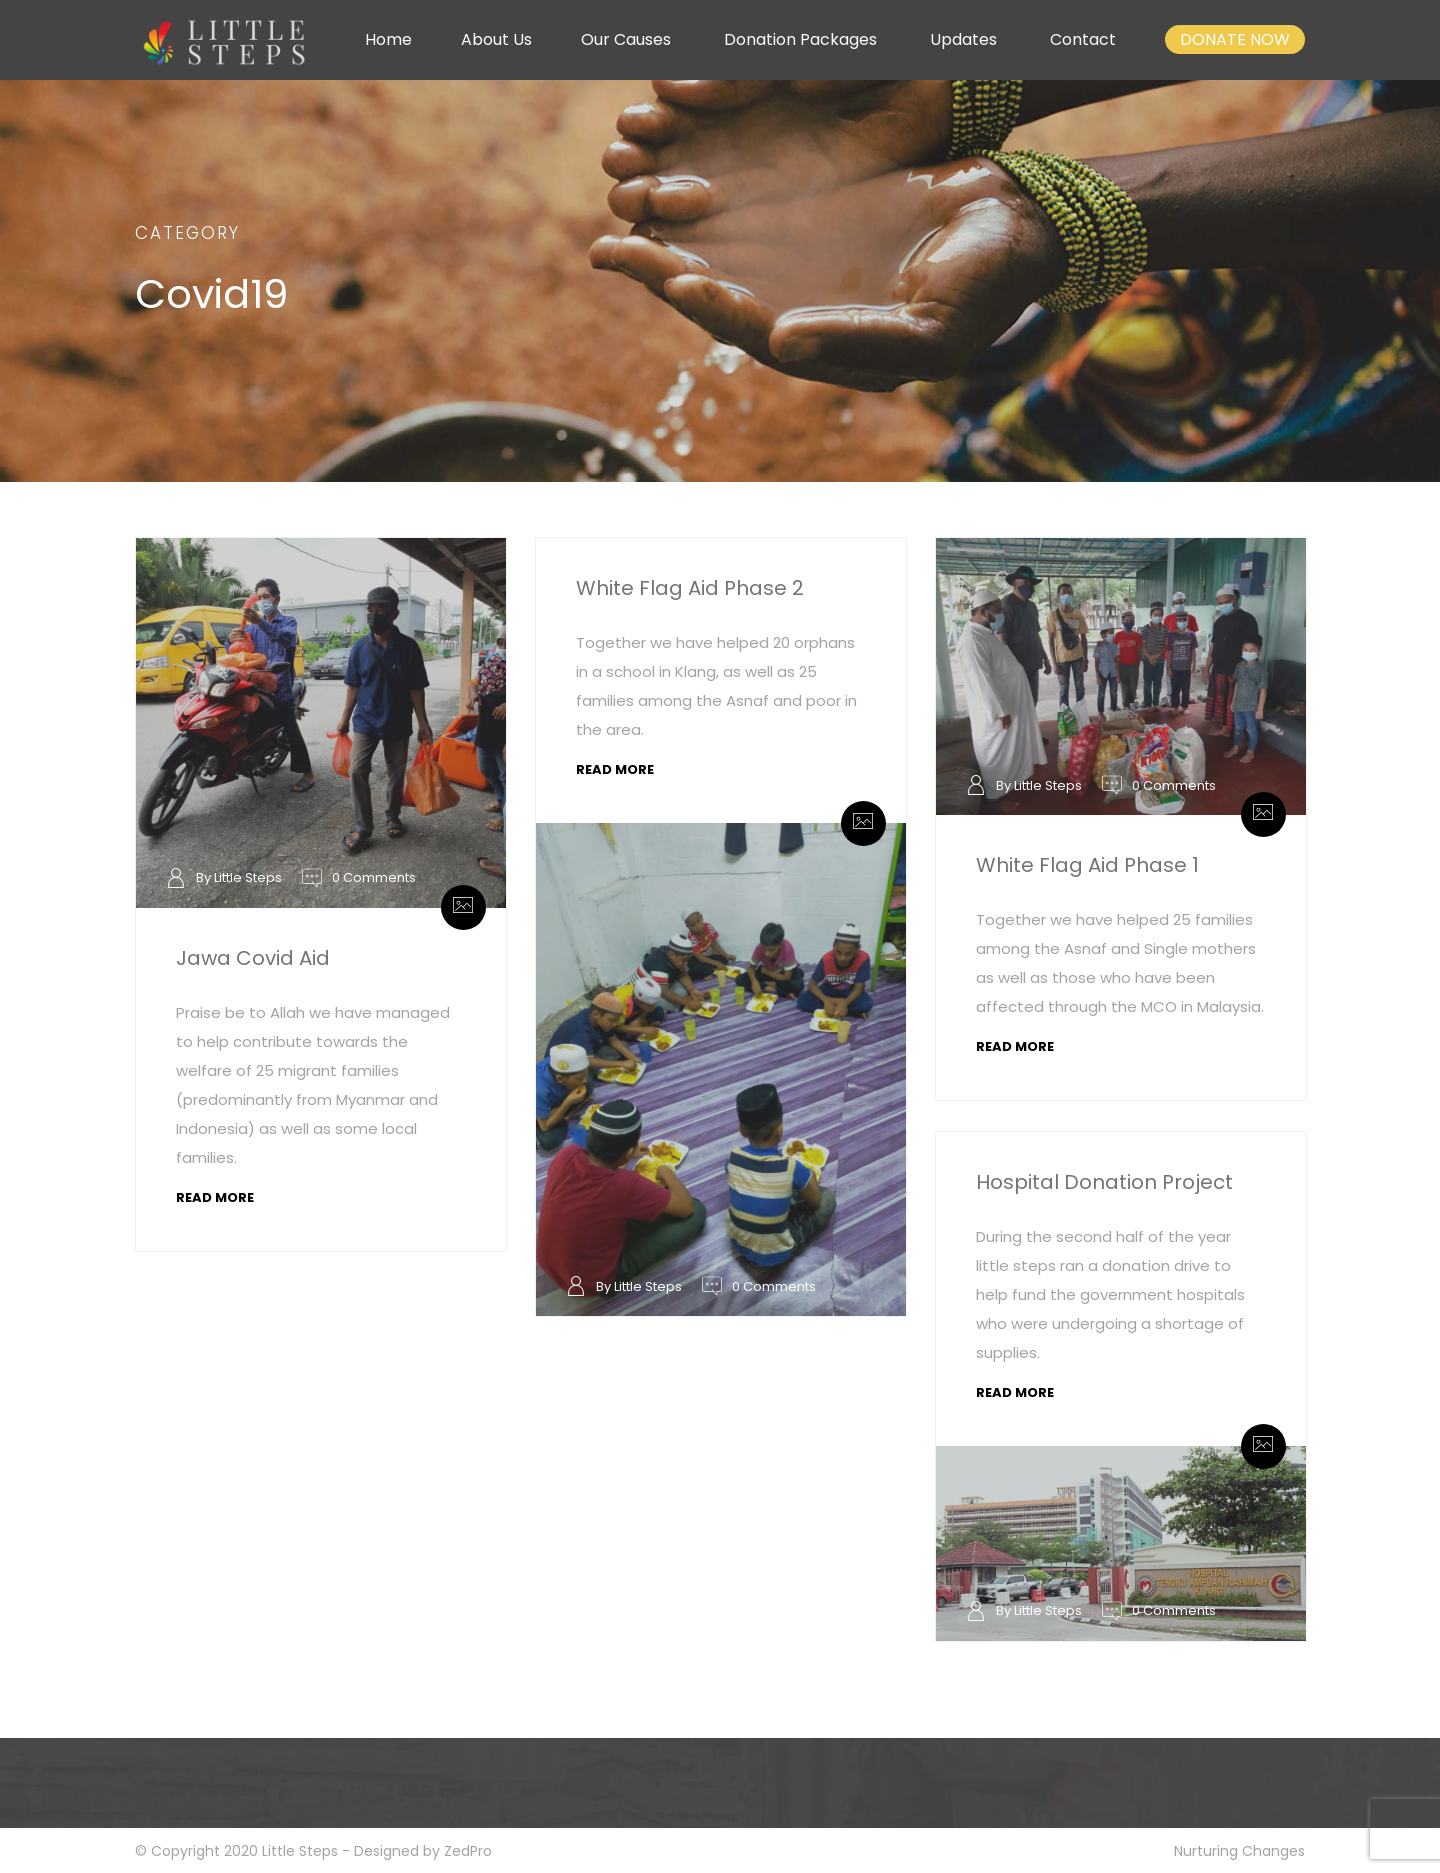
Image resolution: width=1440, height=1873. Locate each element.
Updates (963, 39)
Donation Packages (800, 39)
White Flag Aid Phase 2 (690, 588)
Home (388, 39)
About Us (496, 39)
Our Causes (626, 39)
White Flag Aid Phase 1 (1087, 865)
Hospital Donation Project (1104, 1182)
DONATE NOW (1235, 39)
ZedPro (468, 1851)
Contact (1083, 39)
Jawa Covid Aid (253, 958)
